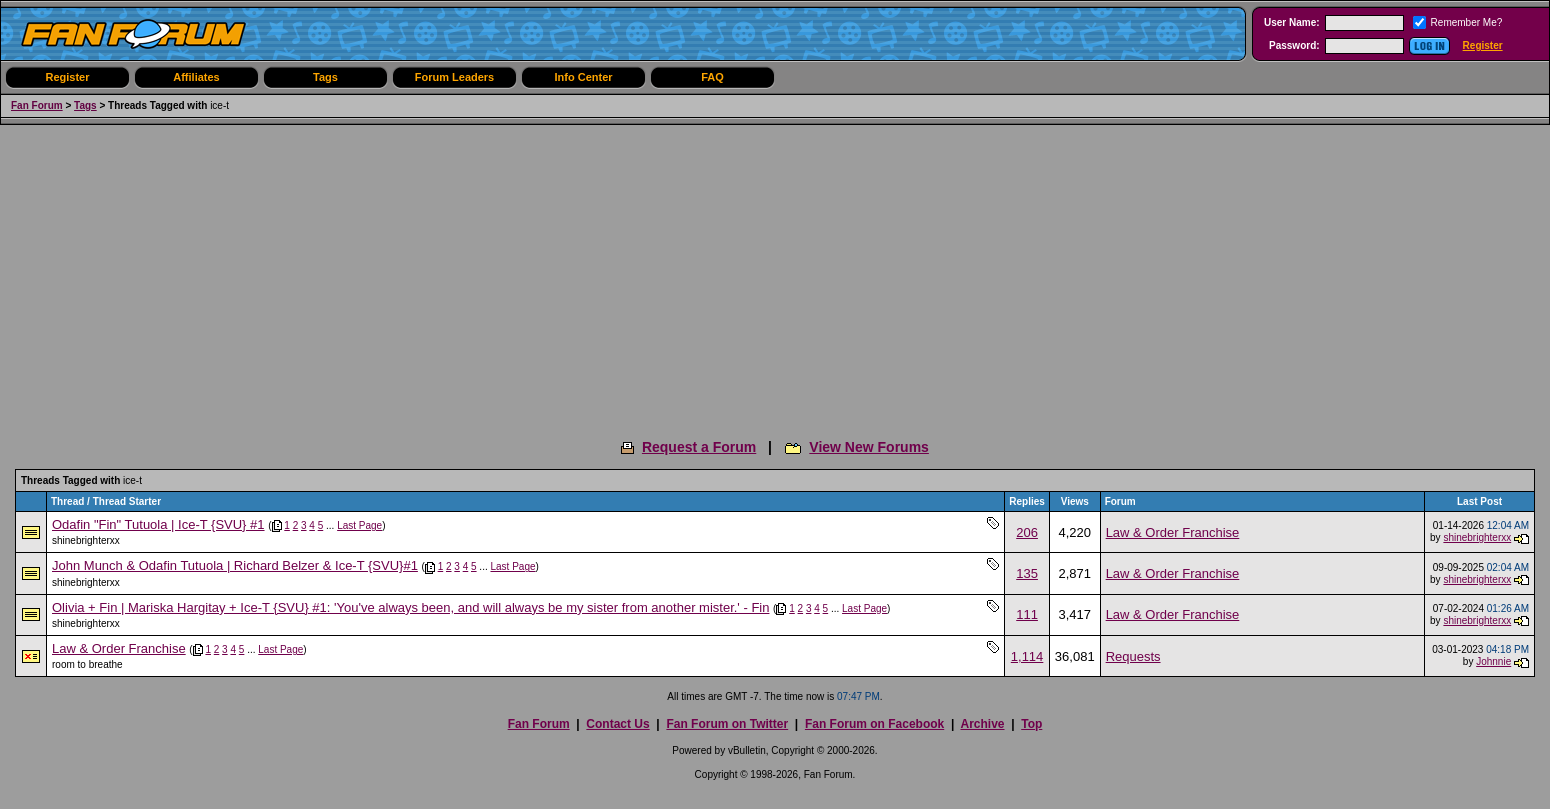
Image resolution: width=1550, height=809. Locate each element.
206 (1027, 532)
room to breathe (87, 664)
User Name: (1292, 22)
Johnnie (1493, 661)
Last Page (359, 525)
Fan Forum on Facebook (874, 724)
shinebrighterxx (86, 540)
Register (1483, 45)
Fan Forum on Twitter (727, 724)
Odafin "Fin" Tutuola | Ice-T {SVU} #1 (158, 524)
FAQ (712, 77)
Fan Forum (37, 105)
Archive (982, 724)
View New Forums (869, 447)
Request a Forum (699, 447)
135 (1027, 573)
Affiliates (196, 77)
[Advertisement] (775, 275)
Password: (1294, 45)
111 (1027, 614)
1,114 (1027, 656)
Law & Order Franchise (1173, 532)
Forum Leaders (454, 77)
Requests (1133, 656)
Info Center (583, 77)
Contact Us (617, 724)
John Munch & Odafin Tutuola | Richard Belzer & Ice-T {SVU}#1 (235, 565)
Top (1031, 724)
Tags (325, 77)
